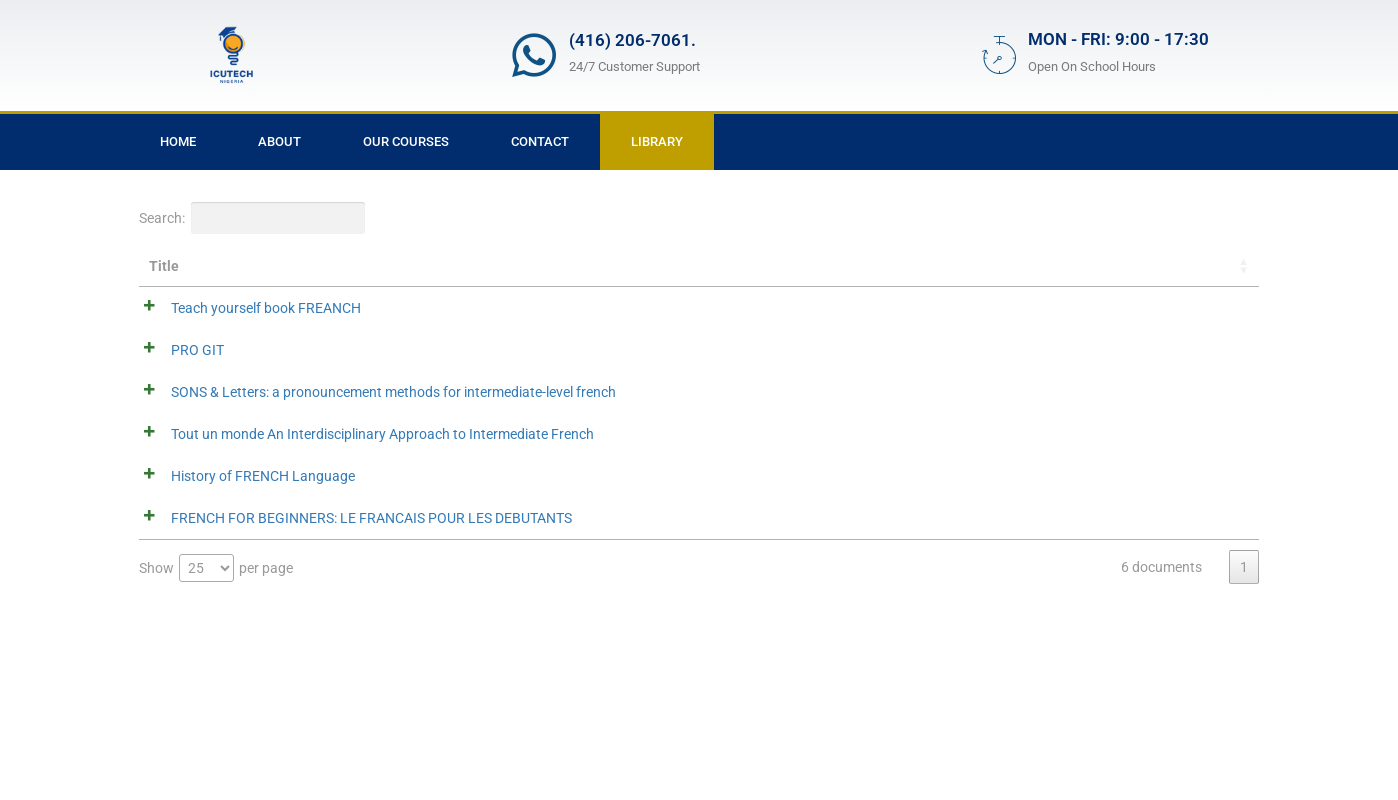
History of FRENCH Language (241, 584)
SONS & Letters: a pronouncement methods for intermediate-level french (238, 422)
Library (657, 141)
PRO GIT (175, 352)
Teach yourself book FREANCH (244, 308)
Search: (252, 218)
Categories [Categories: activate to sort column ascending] (1057, 266)
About (279, 141)
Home (178, 141)
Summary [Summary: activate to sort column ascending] (400, 266)
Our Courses (406, 141)
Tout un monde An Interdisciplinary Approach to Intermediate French (238, 516)
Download (1188, 309)
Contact (540, 141)
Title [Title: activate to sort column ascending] (164, 266)
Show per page (216, 730)
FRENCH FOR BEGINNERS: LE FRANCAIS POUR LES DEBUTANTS (241, 654)
